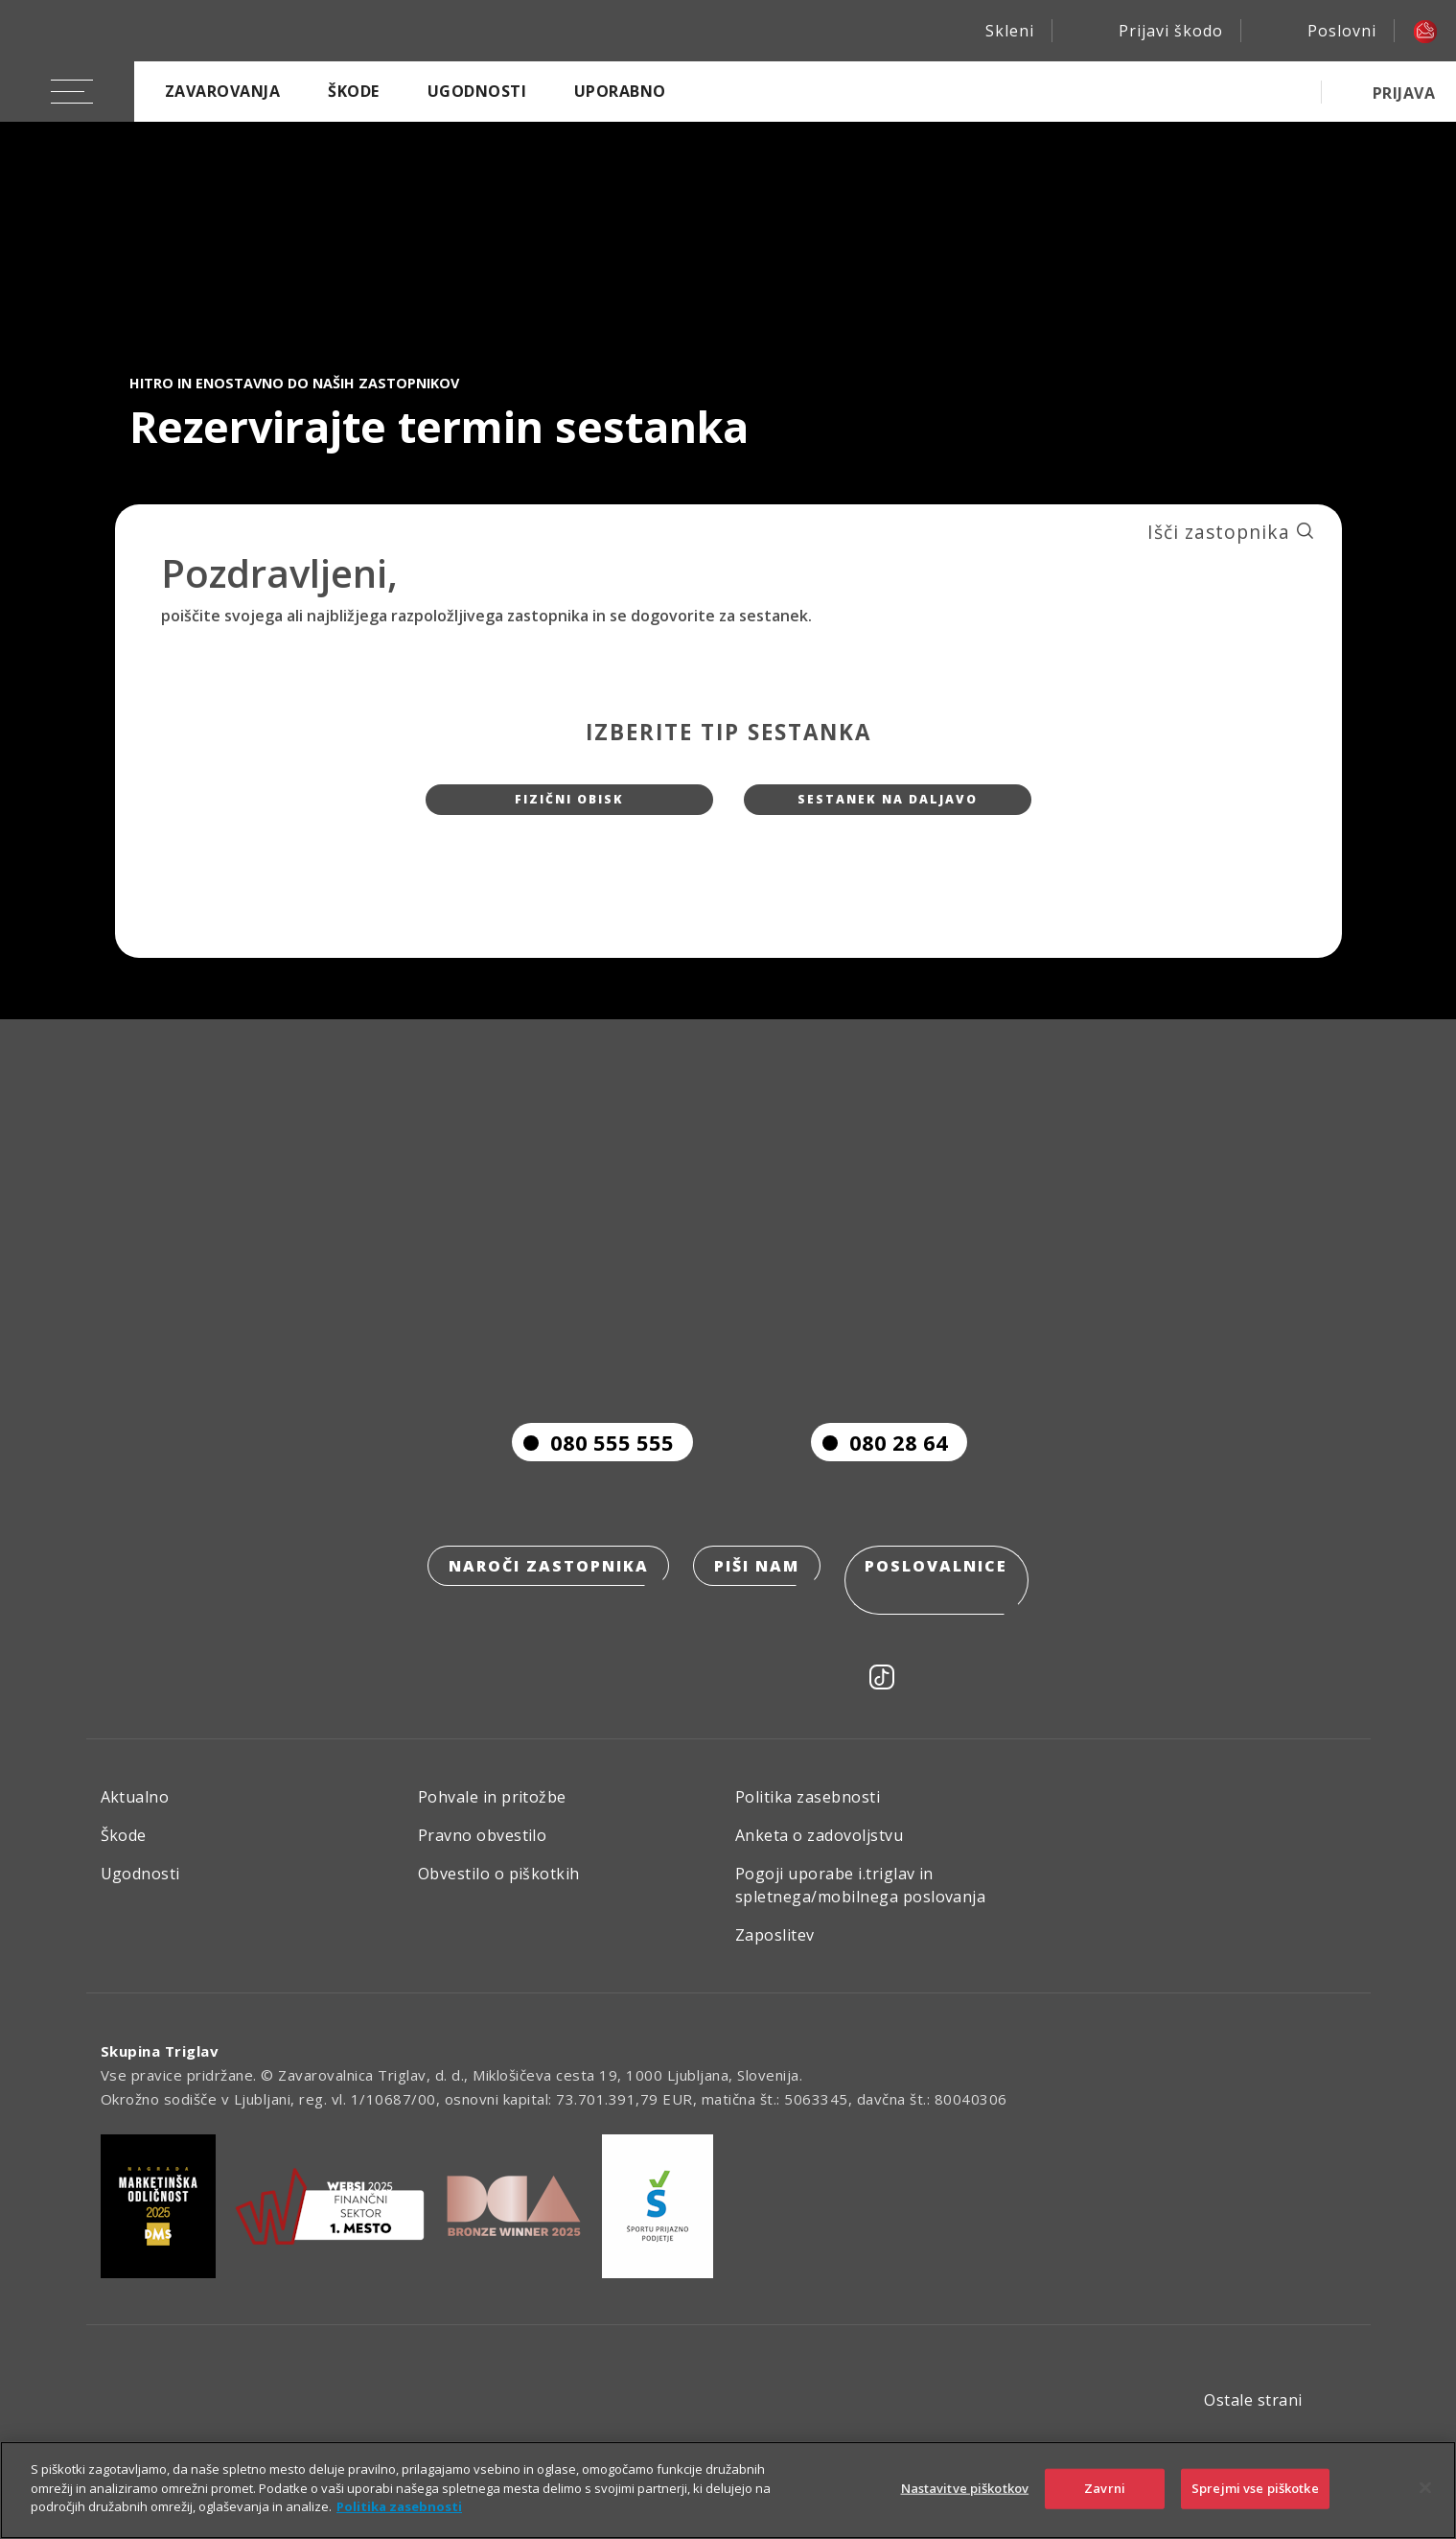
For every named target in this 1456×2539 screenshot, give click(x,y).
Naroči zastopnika (542, 1608)
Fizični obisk (569, 807)
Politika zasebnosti (807, 1812)
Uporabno (620, 91)
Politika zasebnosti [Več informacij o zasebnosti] (399, 2506)
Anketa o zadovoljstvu (819, 1850)
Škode (353, 91)
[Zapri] (1425, 2488)
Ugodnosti (477, 91)
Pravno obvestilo (482, 1850)
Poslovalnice (942, 1608)
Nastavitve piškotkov (965, 2488)
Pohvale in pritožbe (492, 1812)
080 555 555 (593, 1481)
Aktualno (135, 1812)
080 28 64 (879, 1481)
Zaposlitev (775, 1950)
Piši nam (756, 1608)
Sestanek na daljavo (887, 807)
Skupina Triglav (160, 2066)
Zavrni (1104, 2488)
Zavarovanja (222, 91)
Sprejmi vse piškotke (1255, 2488)
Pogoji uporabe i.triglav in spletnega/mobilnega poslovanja (860, 1900)
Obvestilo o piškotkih (499, 1888)
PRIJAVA (1404, 93)
